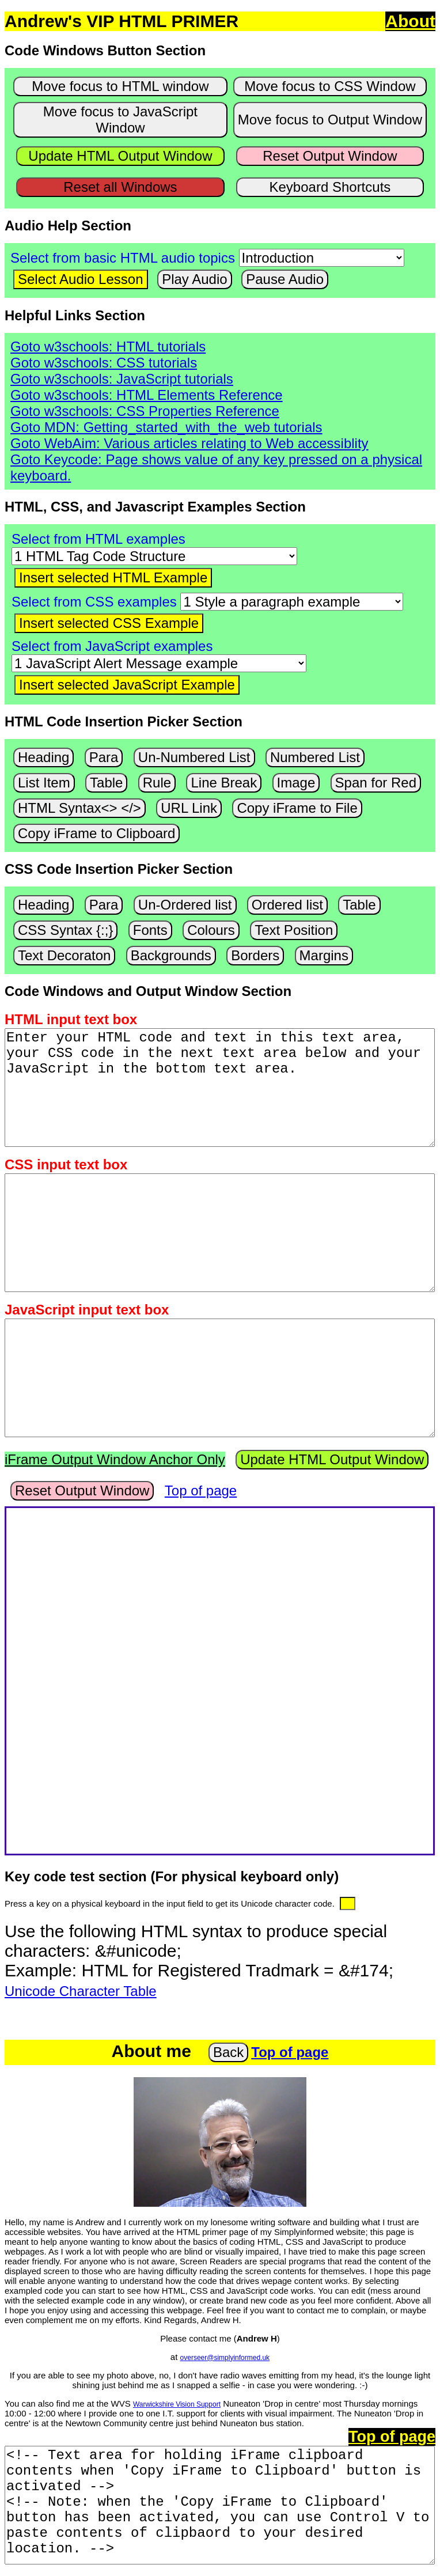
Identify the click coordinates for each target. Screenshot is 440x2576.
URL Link (189, 808)
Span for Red (375, 782)
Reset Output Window (330, 156)
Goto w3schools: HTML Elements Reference (146, 395)
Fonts (150, 930)
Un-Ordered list (185, 904)
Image (296, 782)
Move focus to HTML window (120, 86)
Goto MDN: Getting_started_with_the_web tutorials (166, 427)
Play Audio (194, 279)
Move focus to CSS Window (329, 86)
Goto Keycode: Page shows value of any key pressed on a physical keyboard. (216, 467)
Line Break (224, 782)
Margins (323, 955)
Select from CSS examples (94, 601)
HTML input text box (71, 1019)
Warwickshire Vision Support (177, 2404)
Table (106, 782)
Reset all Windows (120, 187)
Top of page (201, 1490)
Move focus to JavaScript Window (120, 119)
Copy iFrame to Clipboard (96, 833)
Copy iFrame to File (297, 808)
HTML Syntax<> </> (79, 808)
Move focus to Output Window (330, 119)
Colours (211, 930)
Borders (255, 955)
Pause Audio (285, 279)
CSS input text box (66, 1164)
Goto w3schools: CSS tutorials (103, 362)
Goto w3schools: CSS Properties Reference (144, 411)
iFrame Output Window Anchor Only (115, 1459)
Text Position (294, 930)
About (410, 21)
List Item (44, 782)
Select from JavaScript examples (112, 646)
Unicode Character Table (81, 1991)
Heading (43, 757)
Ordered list (287, 904)
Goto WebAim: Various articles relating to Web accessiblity (189, 443)
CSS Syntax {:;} (65, 930)
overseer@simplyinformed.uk (225, 2358)
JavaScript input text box (87, 1309)
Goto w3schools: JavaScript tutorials (121, 379)
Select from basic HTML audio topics (122, 258)
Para (104, 757)
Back (228, 2052)
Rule (157, 782)
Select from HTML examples (98, 539)
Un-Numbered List (194, 757)
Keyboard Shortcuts (330, 187)
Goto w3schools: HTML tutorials (108, 346)
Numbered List (315, 757)
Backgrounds (171, 955)
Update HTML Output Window (120, 156)
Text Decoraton (64, 955)
